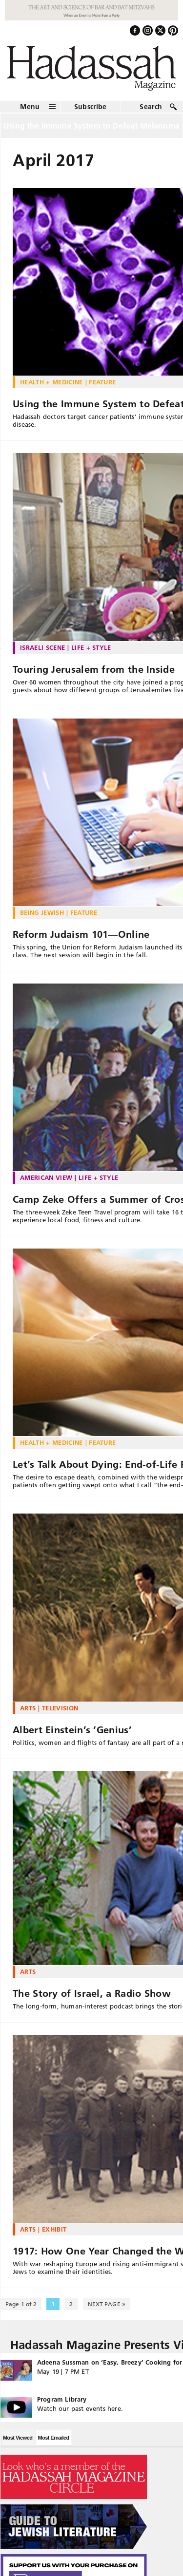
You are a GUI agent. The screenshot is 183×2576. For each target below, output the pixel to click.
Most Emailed (53, 2438)
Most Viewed (17, 2438)
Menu (30, 106)
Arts (28, 1708)
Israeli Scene (42, 647)
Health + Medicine (51, 382)
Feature (102, 382)
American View (46, 1177)
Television (60, 1708)
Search (151, 106)
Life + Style (91, 647)
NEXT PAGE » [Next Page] (106, 2304)
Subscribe (90, 106)
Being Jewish (42, 912)
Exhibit (54, 2229)
